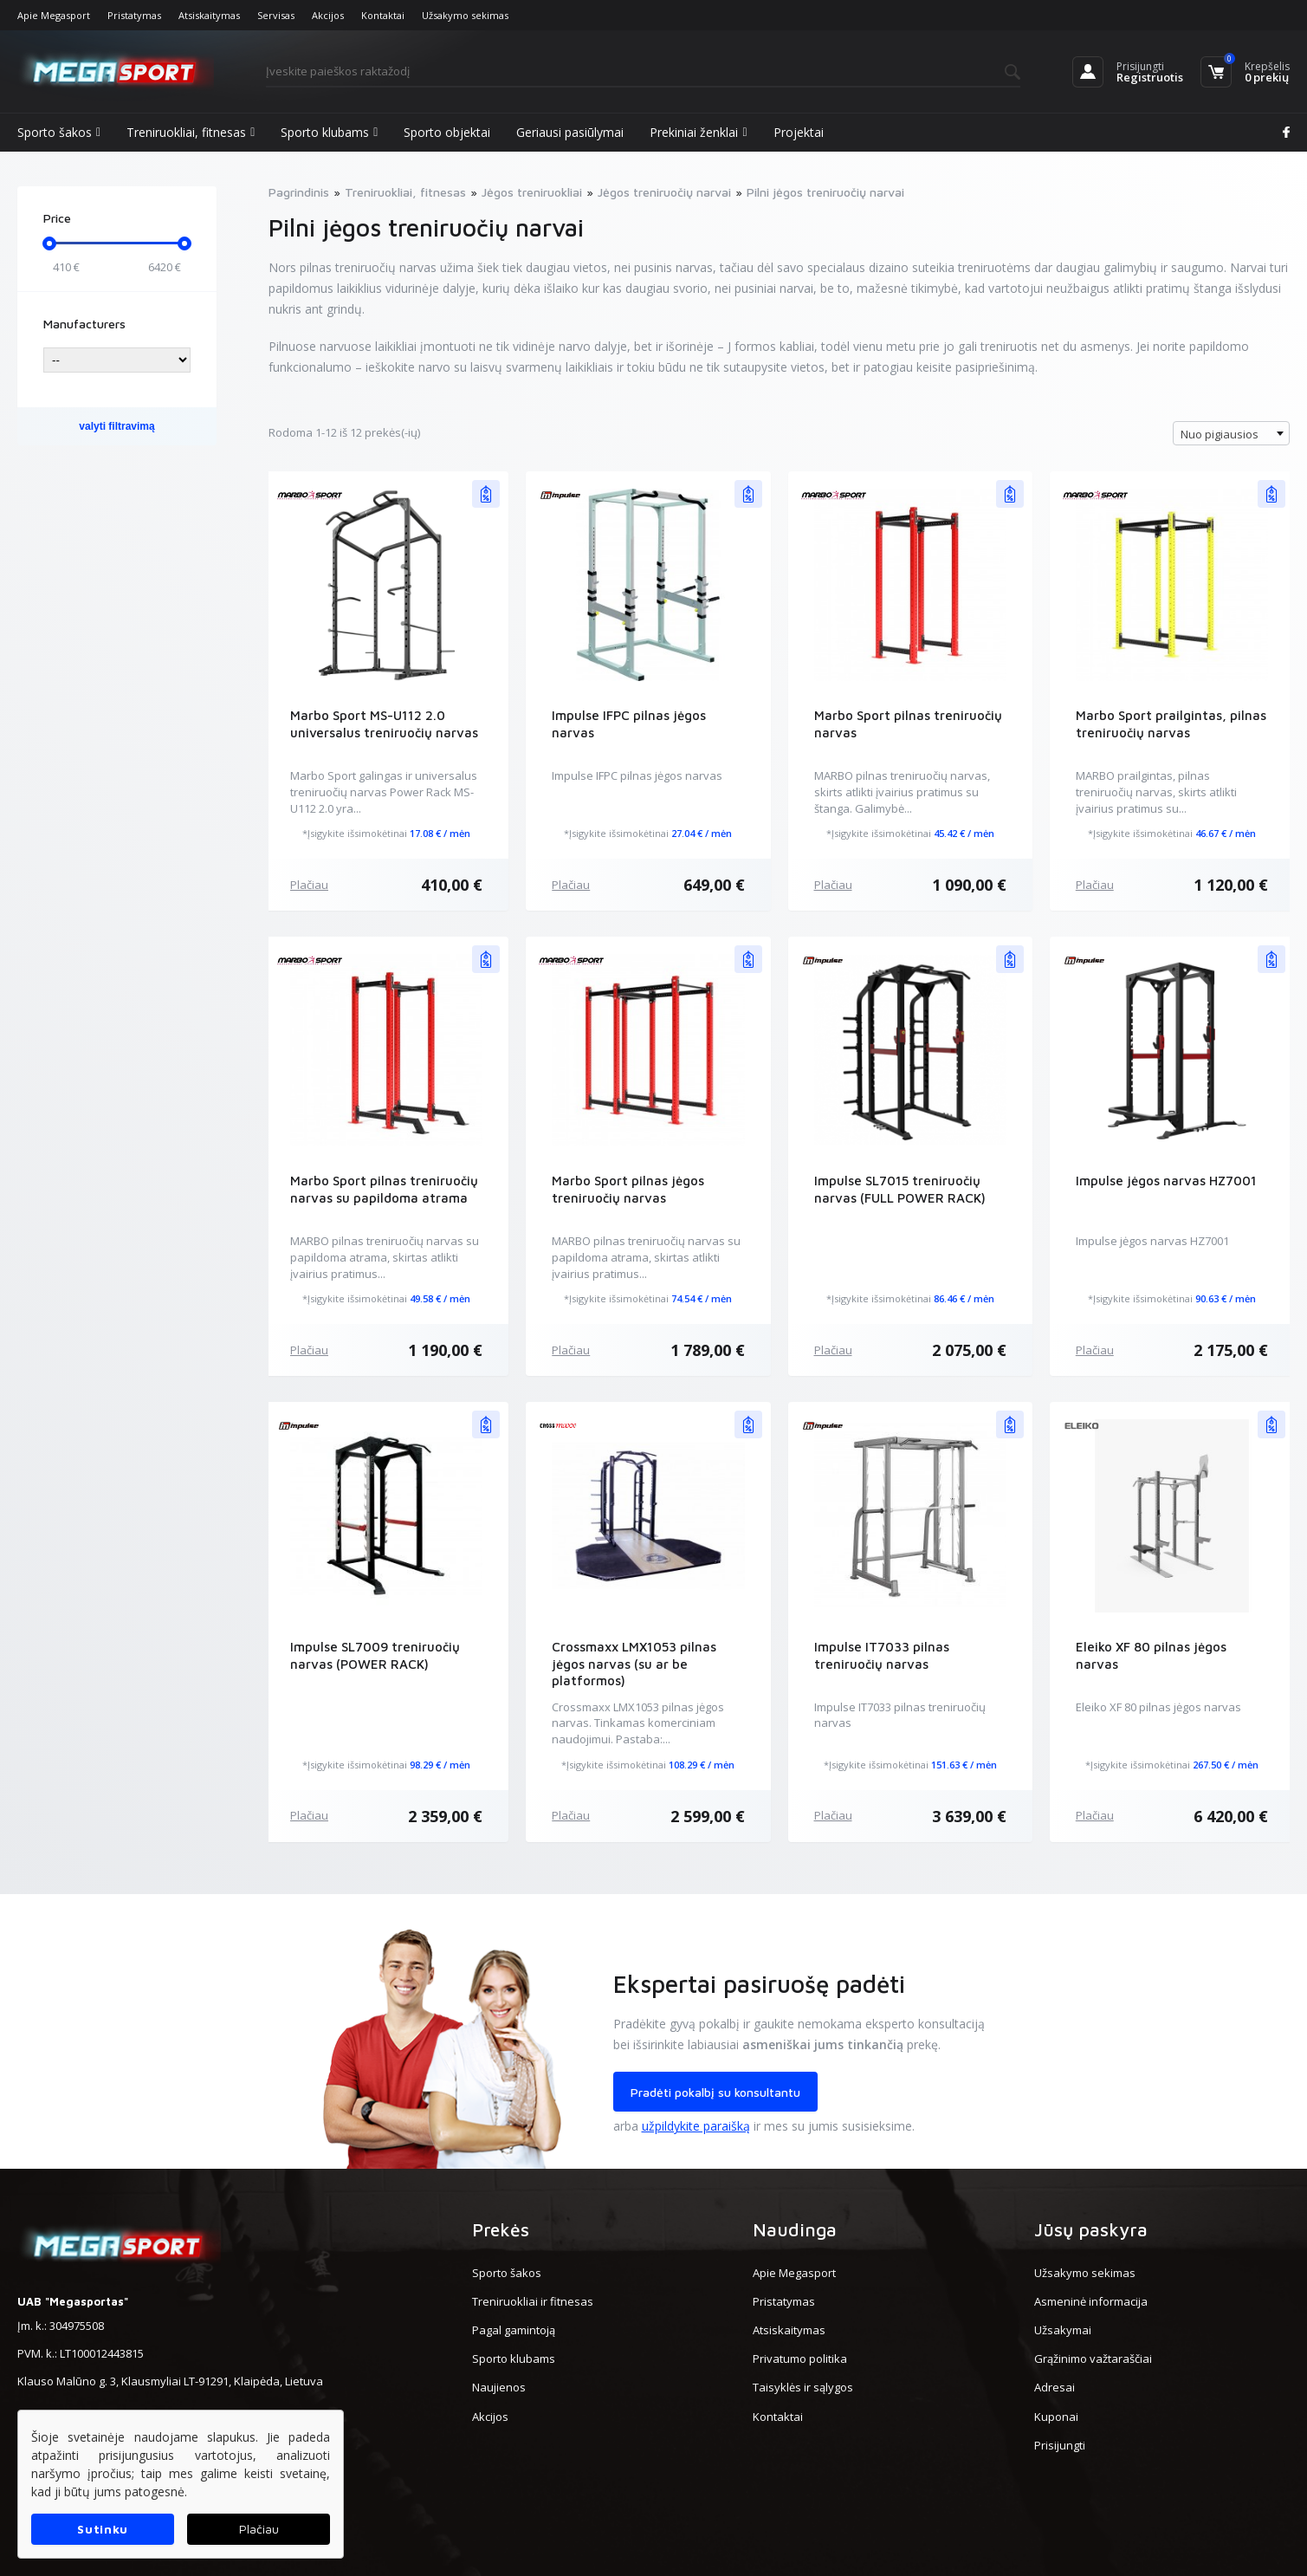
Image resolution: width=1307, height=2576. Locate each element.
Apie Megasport (53, 15)
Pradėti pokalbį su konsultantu (715, 2092)
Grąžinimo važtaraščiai (1093, 2358)
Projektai (798, 132)
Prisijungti (1140, 66)
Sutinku (102, 2528)
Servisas (275, 15)
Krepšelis (1267, 66)
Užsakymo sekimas (465, 15)
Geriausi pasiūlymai (570, 132)
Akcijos (328, 15)
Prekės (500, 2229)
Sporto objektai (447, 132)
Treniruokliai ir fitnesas (532, 2301)
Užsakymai (1062, 2330)
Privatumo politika (800, 2358)
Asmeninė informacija (1091, 2301)
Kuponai (1056, 2416)
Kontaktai (382, 15)
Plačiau (309, 884)
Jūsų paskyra (1091, 2229)
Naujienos (499, 2387)
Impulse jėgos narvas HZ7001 (1166, 1180)
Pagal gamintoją (513, 2330)
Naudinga (795, 2229)
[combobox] (1231, 433)
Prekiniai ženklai (698, 132)
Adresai (1054, 2387)
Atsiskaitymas (209, 15)
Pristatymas (134, 15)
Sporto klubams (329, 132)
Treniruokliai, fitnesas (190, 132)
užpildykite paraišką (696, 2126)
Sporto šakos (58, 132)
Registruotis (1149, 77)
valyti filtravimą (116, 426)
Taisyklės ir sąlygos (803, 2387)
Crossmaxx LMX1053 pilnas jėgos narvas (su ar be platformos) (634, 1664)
